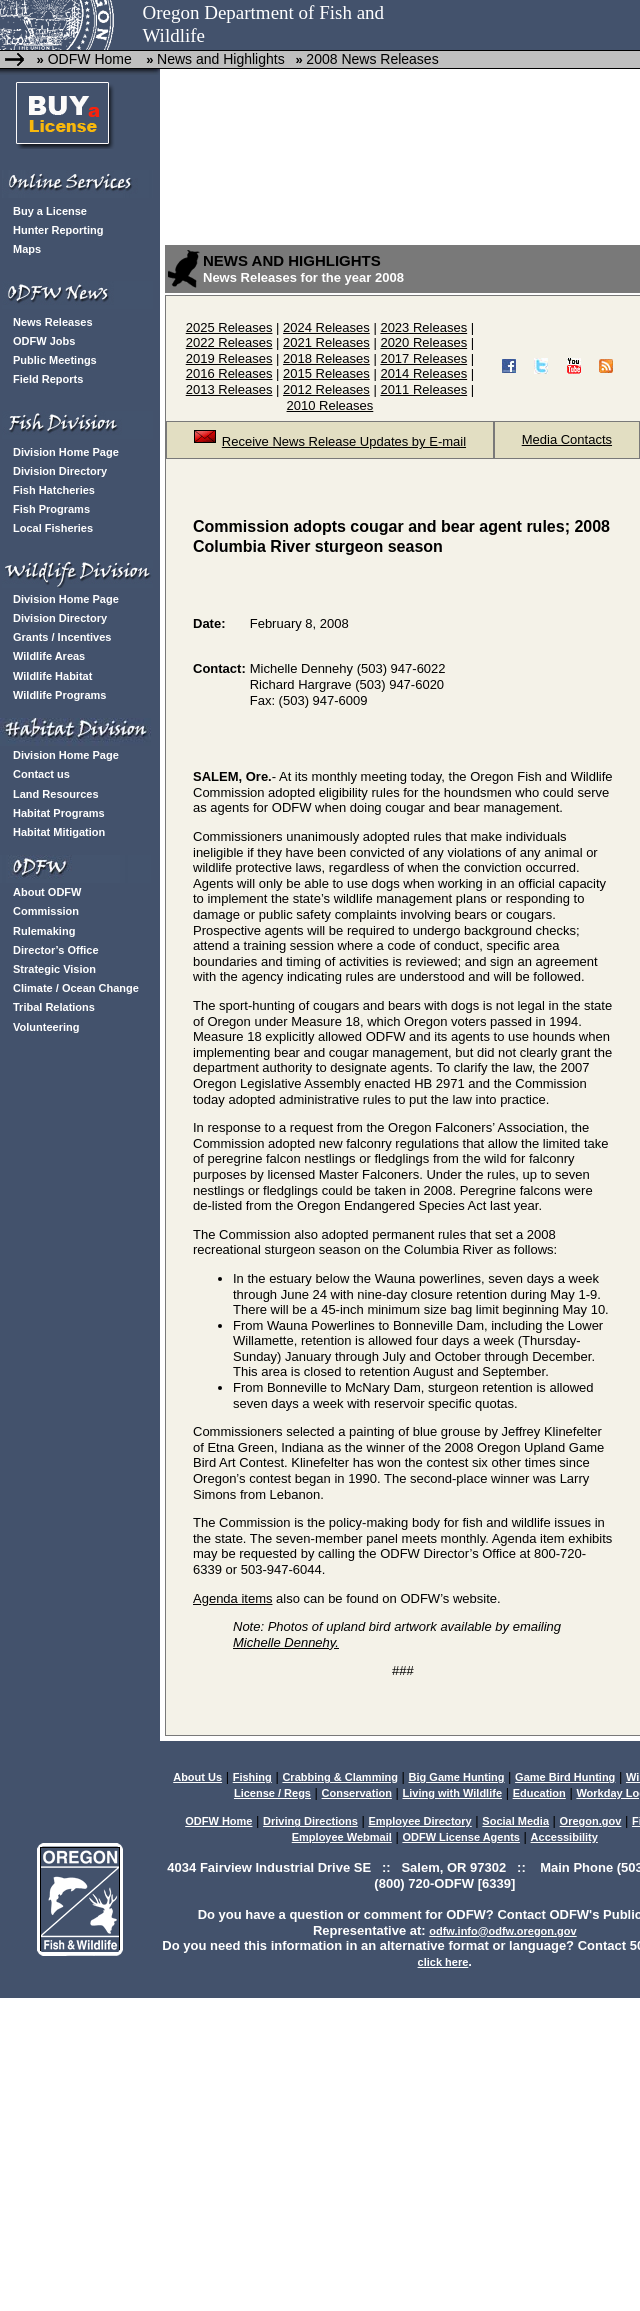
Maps (27, 249)
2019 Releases (229, 358)
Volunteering (46, 1027)
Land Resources (56, 794)
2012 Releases (326, 389)
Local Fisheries (53, 528)
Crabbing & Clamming (340, 1777)
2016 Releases (229, 373)
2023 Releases (423, 327)
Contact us (41, 774)
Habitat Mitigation (59, 832)
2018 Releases (326, 358)
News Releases (53, 322)
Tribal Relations (54, 1007)
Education (539, 1793)
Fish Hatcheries (54, 490)
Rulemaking (44, 931)
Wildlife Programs (59, 695)
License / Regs (272, 1793)
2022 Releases (229, 342)
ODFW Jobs (44, 341)
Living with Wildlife (453, 1793)
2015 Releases (326, 373)
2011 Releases (423, 389)
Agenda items (233, 1598)
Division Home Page (66, 452)
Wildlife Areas (49, 656)
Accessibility (564, 1837)
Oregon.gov (591, 1821)
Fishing (252, 1777)
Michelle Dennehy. (286, 1642)
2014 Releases (423, 373)
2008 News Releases (372, 59)
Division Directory (60, 471)
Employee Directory (419, 1821)
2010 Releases (330, 405)
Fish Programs (51, 509)
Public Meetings (55, 360)
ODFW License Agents (461, 1837)
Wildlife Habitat (52, 676)
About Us (197, 1777)
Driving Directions (310, 1821)
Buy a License (50, 211)
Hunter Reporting (58, 230)
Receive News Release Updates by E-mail (330, 441)
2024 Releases (326, 327)
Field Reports (48, 379)
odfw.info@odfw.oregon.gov (502, 1931)
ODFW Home (88, 59)
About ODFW (47, 892)
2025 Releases (229, 327)
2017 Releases (423, 358)
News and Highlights (221, 59)
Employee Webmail (342, 1837)
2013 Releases (229, 389)
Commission (46, 911)
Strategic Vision (54, 969)
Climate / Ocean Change (76, 988)
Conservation (357, 1793)
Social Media (515, 1821)
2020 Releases (423, 342)
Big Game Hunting (457, 1777)
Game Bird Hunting (565, 1777)
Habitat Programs (59, 813)
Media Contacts (567, 439)
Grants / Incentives (62, 637)
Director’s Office (56, 950)
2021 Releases (326, 342)
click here (443, 1962)
